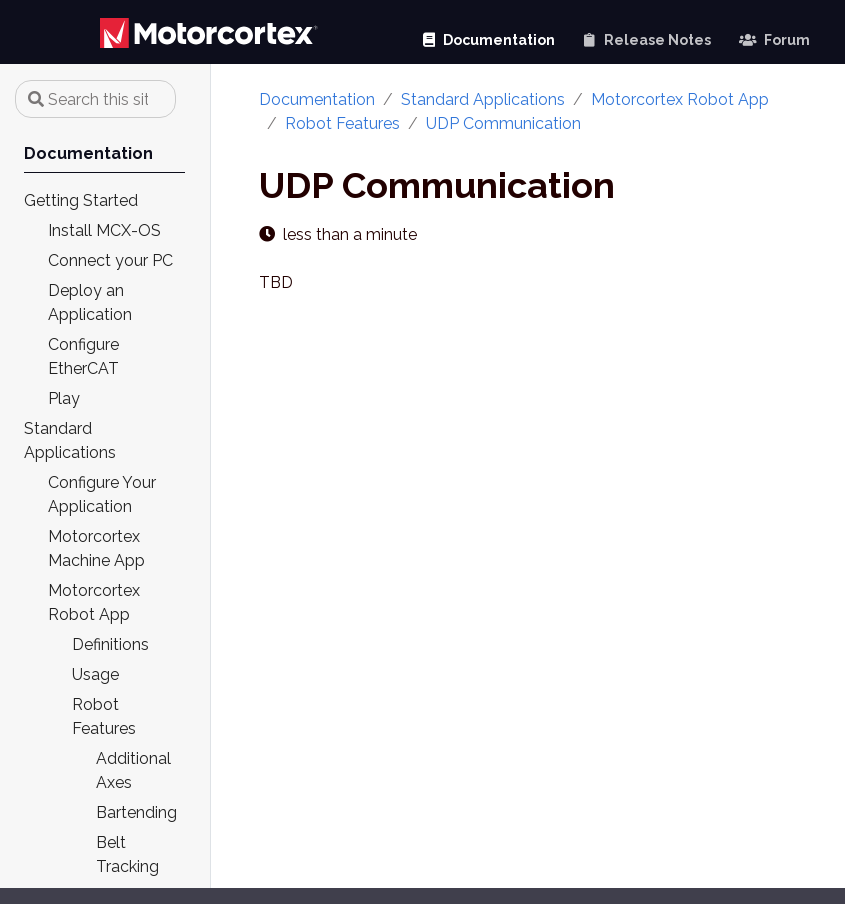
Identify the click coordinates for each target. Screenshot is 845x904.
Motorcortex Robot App (680, 99)
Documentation (317, 99)
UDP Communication (503, 123)
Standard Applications (483, 99)
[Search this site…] (95, 99)
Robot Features (342, 123)
